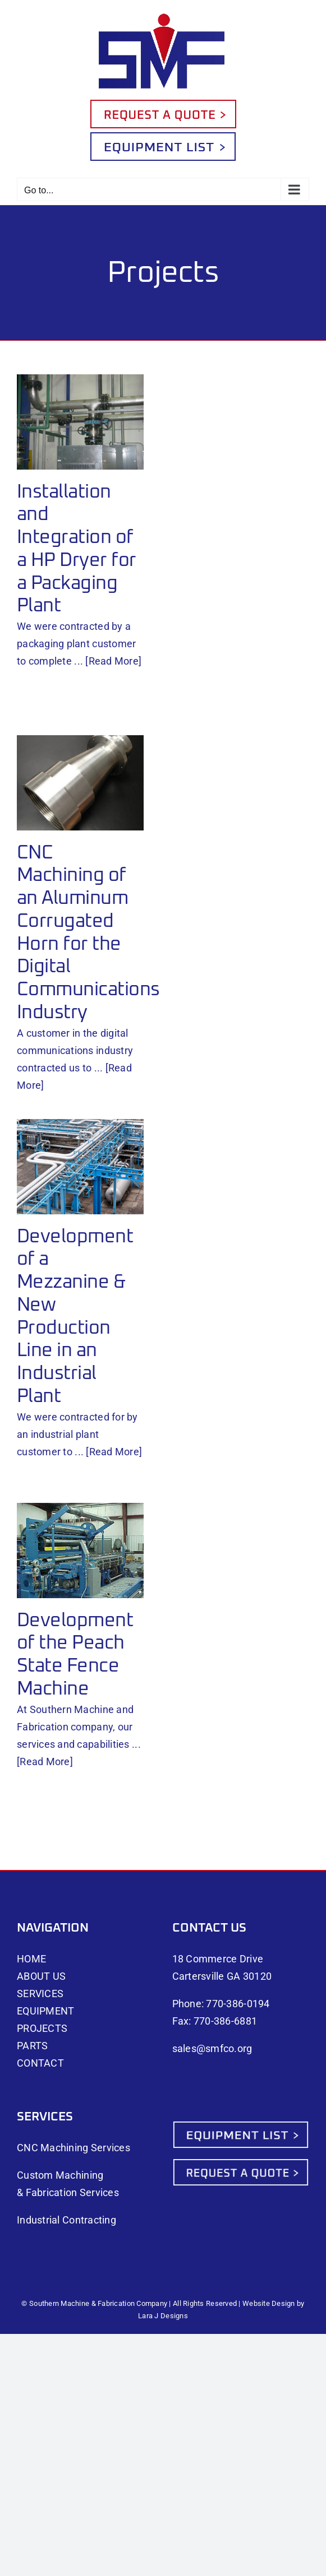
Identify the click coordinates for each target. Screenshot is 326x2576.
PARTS (32, 2045)
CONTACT (40, 2063)
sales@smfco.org (212, 2048)
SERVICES (40, 1993)
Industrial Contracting (66, 2220)
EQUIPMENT (45, 2011)
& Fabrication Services (68, 2192)
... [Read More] (107, 661)
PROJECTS (42, 2028)
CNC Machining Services (73, 2147)
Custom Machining (60, 2175)
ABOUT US (41, 1976)
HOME (31, 1959)
